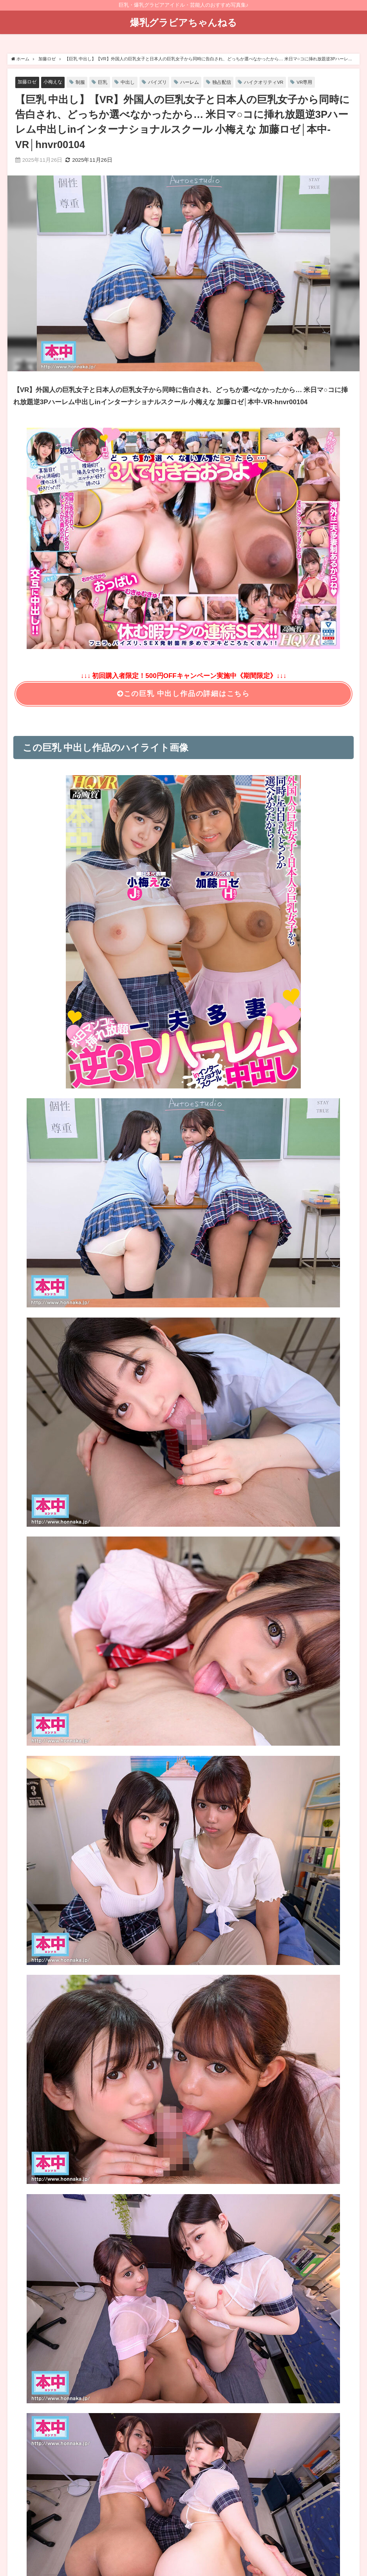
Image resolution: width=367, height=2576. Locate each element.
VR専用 (319, 82)
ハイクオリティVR (276, 82)
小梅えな (55, 82)
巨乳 (107, 82)
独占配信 (231, 82)
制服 (84, 82)
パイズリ (164, 82)
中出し (133, 82)
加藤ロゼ (28, 82)
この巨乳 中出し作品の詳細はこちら (183, 694)
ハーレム (198, 82)
